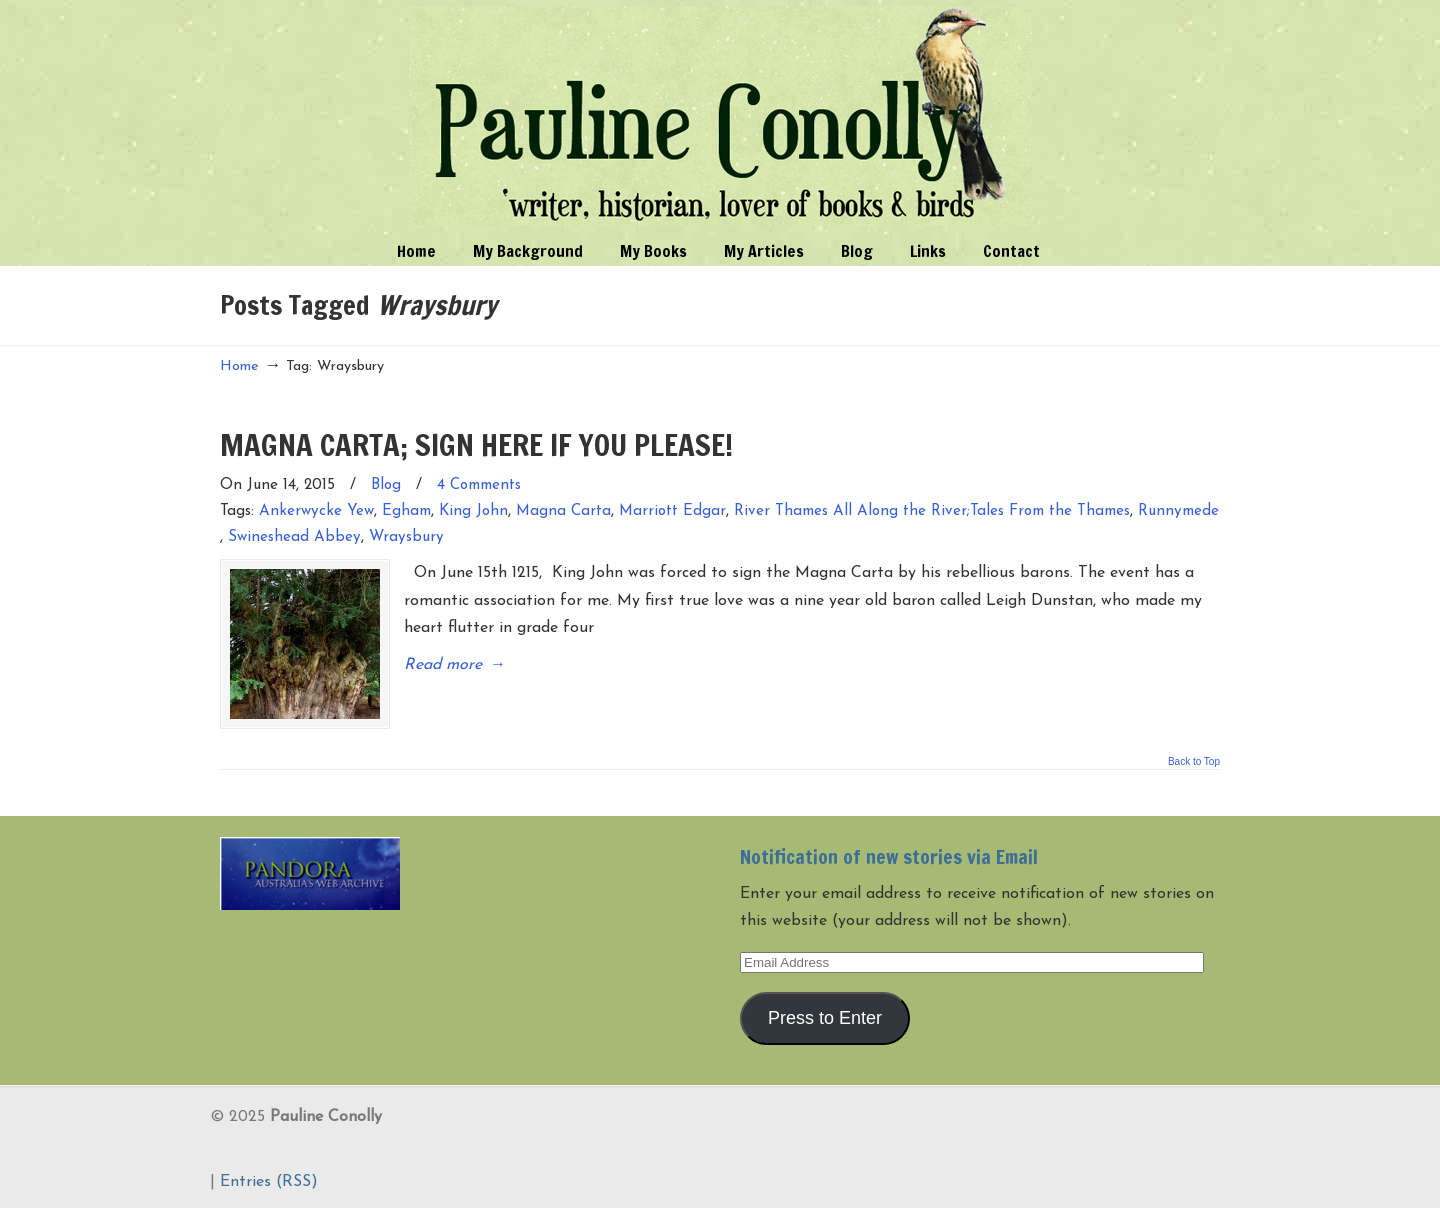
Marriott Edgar (672, 511)
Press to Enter (825, 1018)
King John (473, 511)
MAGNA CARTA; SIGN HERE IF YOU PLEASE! (476, 444)
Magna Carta (563, 511)
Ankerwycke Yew (316, 511)
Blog (386, 485)
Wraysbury (406, 537)
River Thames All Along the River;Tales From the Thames (932, 511)
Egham (406, 511)
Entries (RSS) (269, 1182)
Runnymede (1178, 511)
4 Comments (479, 485)
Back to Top (1194, 762)
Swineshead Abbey (294, 537)
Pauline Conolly (720, 116)
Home (239, 366)
